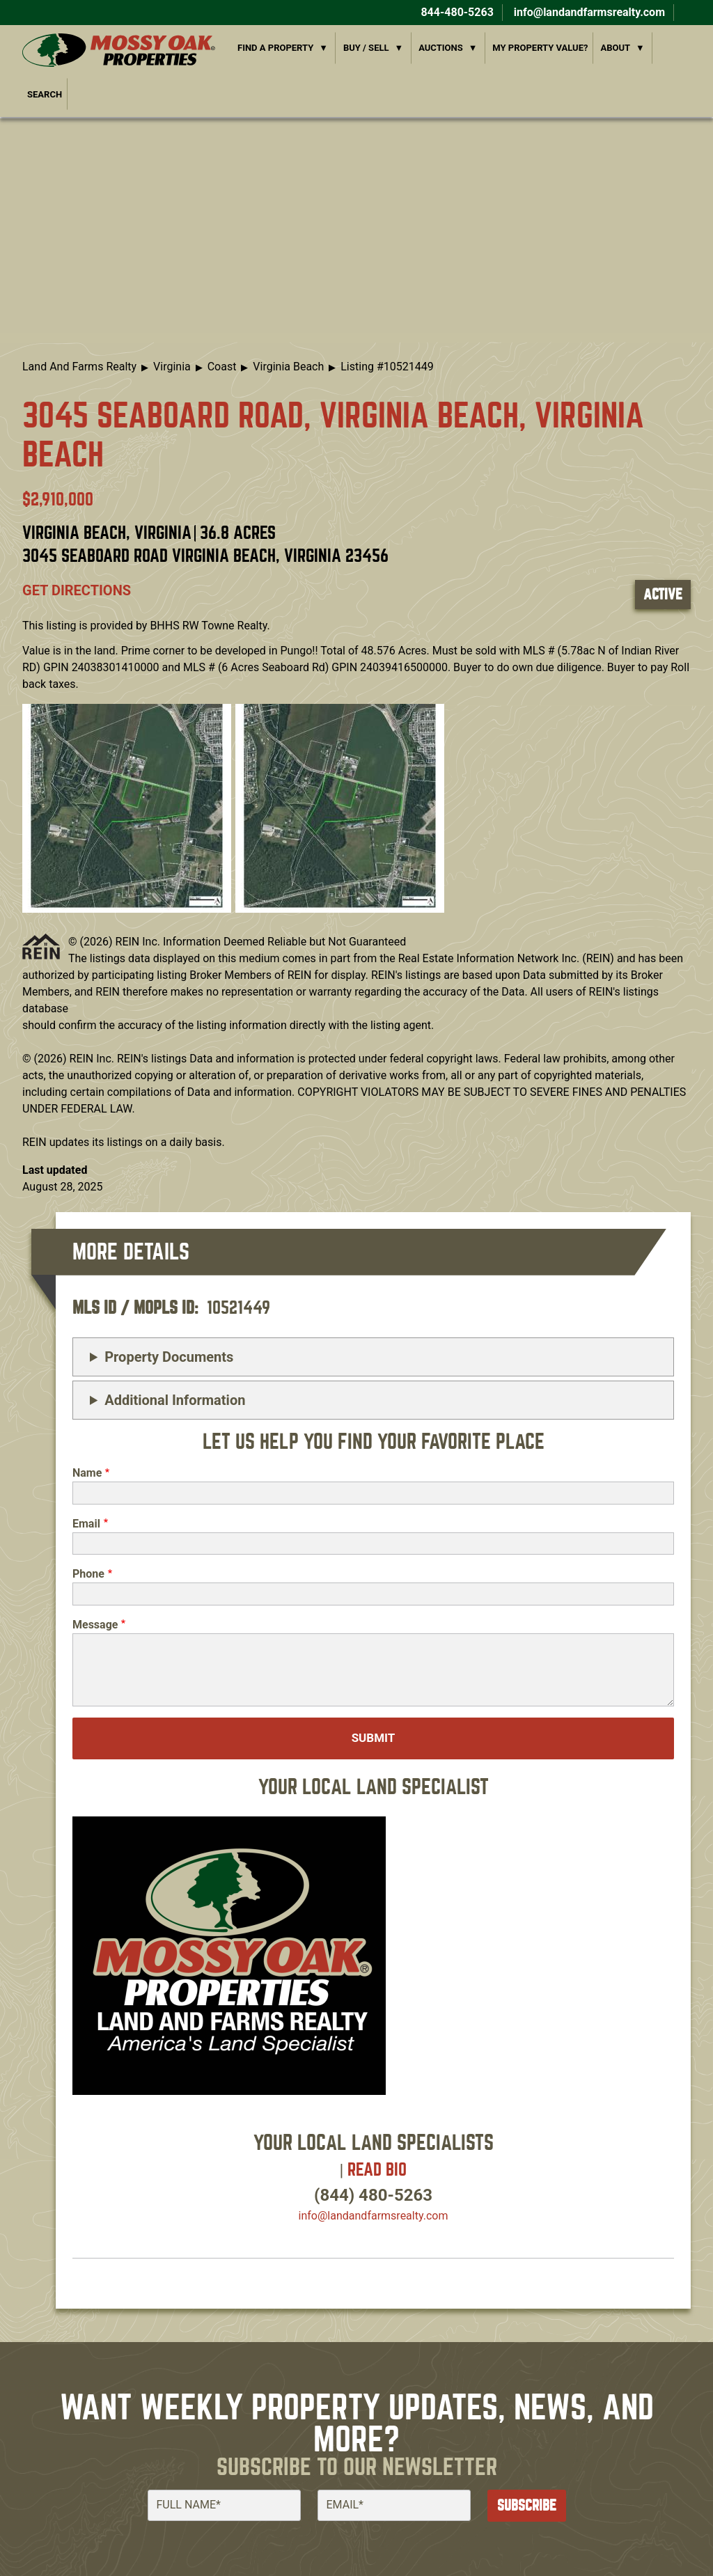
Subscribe (526, 2505)
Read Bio (377, 2169)
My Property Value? (540, 47)
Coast (222, 366)
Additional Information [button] (174, 1400)
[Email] (394, 2505)
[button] (126, 807)
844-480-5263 (455, 12)
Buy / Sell (366, 47)
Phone (88, 1573)
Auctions (440, 47)
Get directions (76, 590)
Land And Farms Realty (79, 366)
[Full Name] (224, 2505)
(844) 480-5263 (373, 2195)
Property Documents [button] (168, 1357)
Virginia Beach (288, 366)
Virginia (172, 366)
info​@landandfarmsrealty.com (373, 2215)
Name (87, 1472)
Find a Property (275, 47)
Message (95, 1624)
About (615, 47)
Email (86, 1523)
